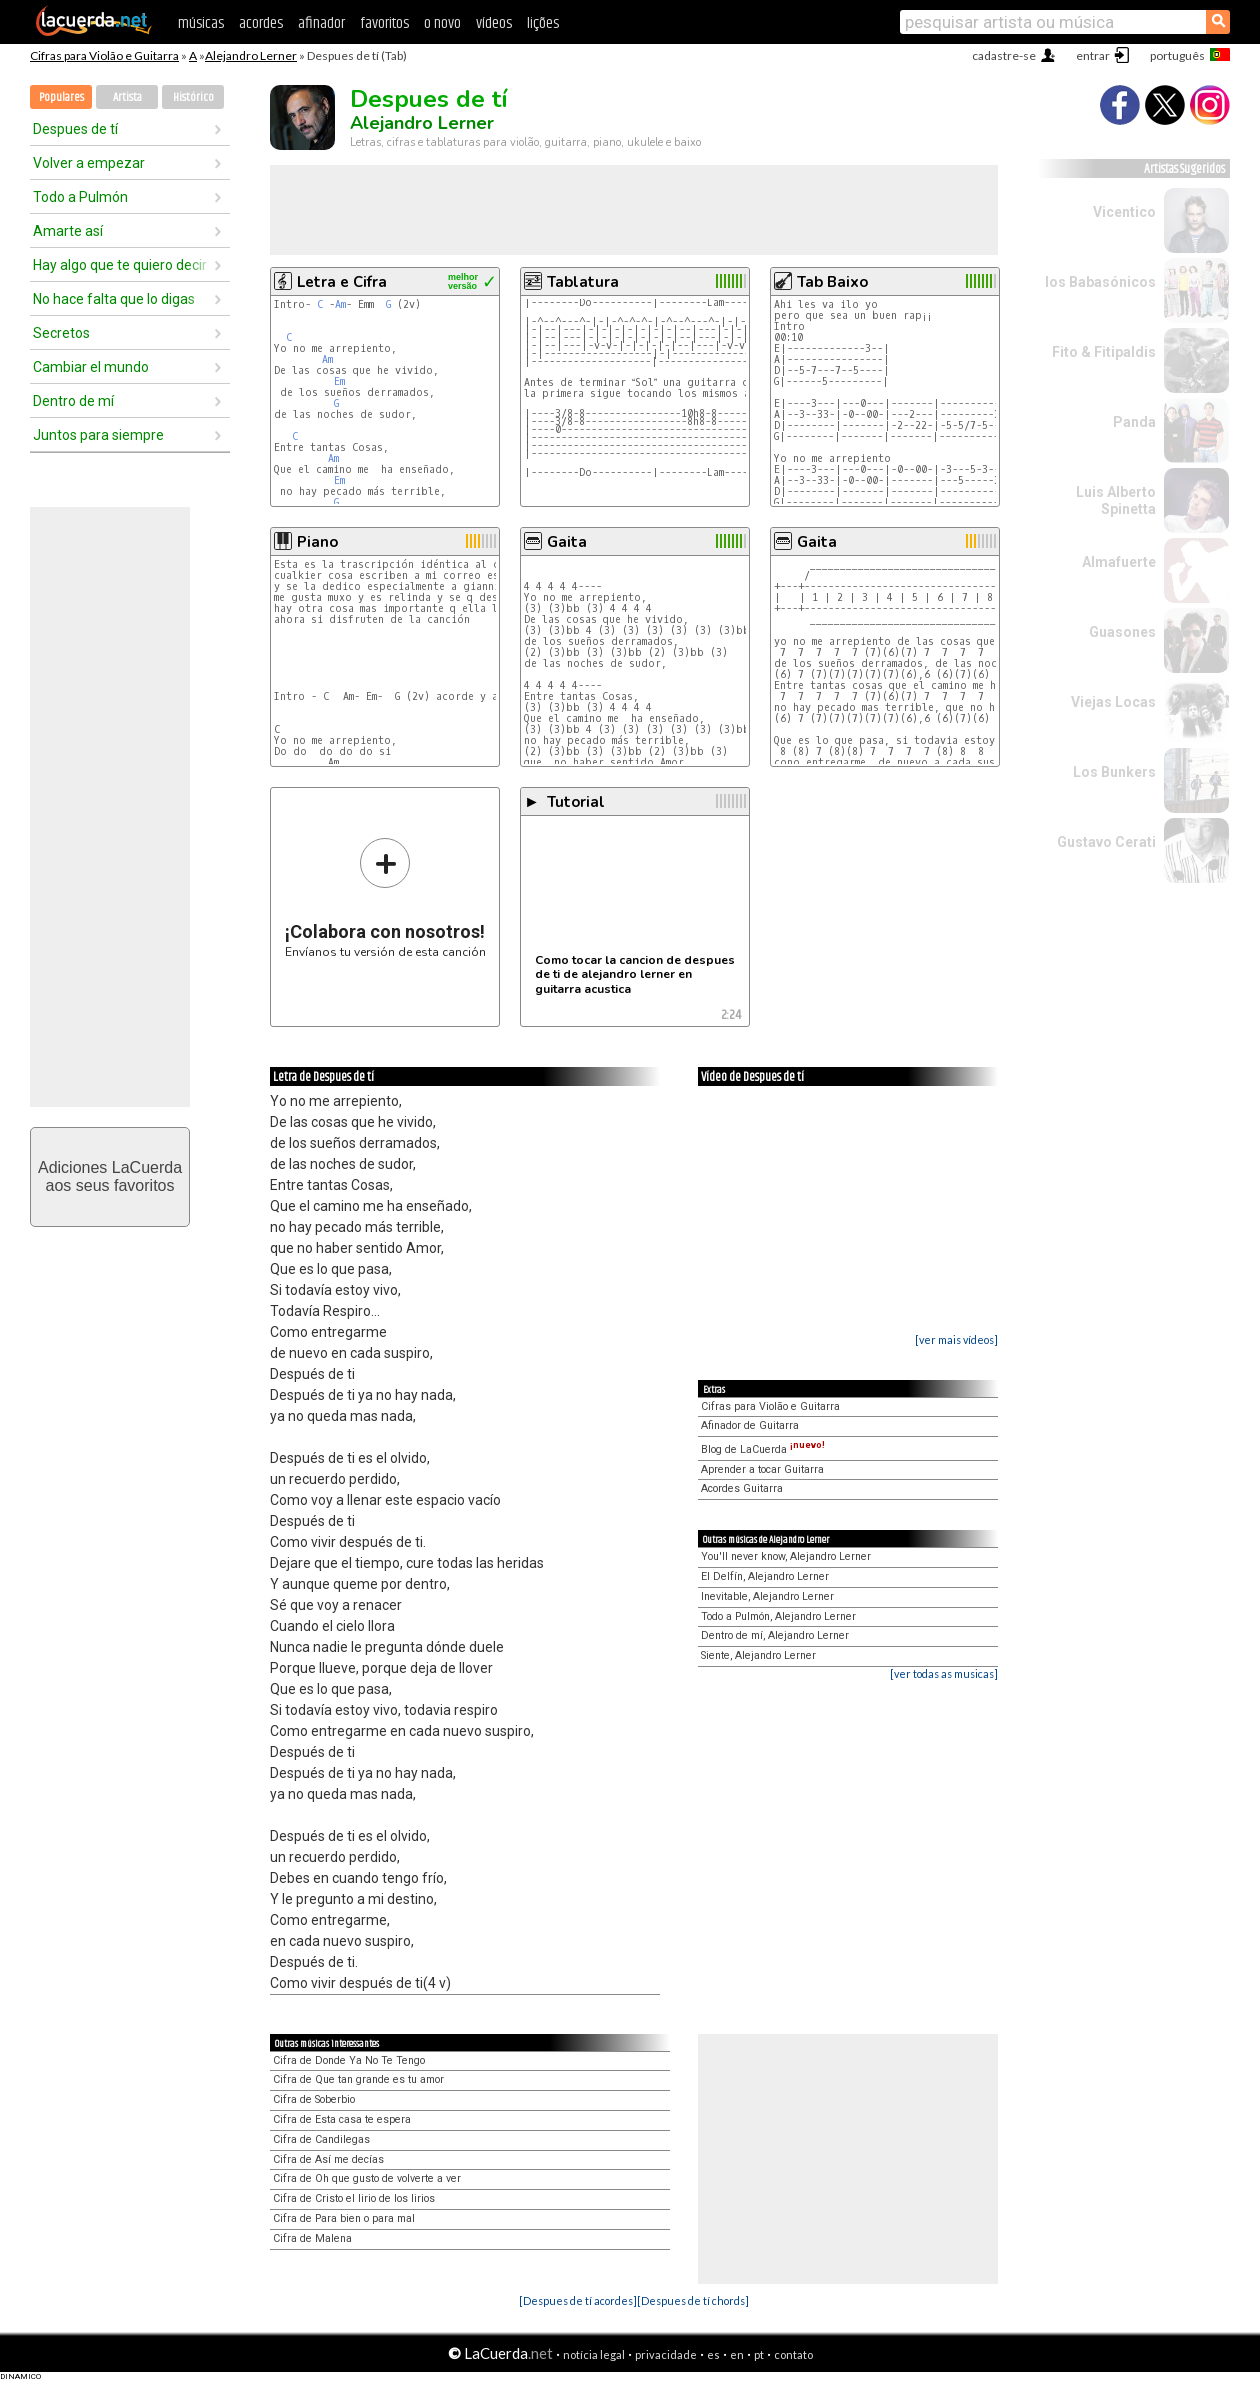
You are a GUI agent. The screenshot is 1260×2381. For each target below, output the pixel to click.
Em (339, 381)
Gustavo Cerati (1106, 842)
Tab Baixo (832, 282)
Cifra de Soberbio (314, 2099)
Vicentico (1124, 212)
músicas (201, 23)
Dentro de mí (73, 401)
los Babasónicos (1100, 282)
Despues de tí (75, 129)
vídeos (494, 23)
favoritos (384, 23)
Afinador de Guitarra (750, 1425)
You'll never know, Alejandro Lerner (786, 1556)
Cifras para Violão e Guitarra (104, 55)
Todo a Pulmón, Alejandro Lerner (778, 1616)
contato (793, 2354)
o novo (442, 23)
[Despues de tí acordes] (578, 2300)
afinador (321, 23)
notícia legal (594, 2354)
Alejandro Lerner (251, 55)
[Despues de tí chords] (693, 2300)
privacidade (666, 2354)
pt (759, 2354)
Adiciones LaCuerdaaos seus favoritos (110, 1176)
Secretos (61, 333)
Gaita (567, 542)
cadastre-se (1004, 55)
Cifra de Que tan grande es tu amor (358, 2079)
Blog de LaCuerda (763, 1449)
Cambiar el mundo (91, 367)
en (737, 2354)
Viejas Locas (1113, 702)
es (713, 2354)
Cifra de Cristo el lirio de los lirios (354, 2198)
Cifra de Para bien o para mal (344, 2218)
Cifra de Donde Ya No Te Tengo (349, 2060)
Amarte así (68, 231)
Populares (61, 97)
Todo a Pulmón (80, 197)
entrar (1093, 55)
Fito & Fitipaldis (1104, 352)
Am (340, 304)
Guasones (1122, 632)
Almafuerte (1119, 562)
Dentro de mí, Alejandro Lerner (775, 1635)
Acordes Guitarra (742, 1488)
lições (543, 23)
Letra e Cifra (342, 282)
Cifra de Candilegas (321, 2139)
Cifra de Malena (312, 2238)
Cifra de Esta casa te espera (342, 2119)
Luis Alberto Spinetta (1116, 500)
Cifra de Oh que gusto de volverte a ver (367, 2178)
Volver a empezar (89, 163)
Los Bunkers (1114, 772)
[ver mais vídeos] (956, 1339)
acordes (261, 23)
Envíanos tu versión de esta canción (385, 897)
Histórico (193, 97)
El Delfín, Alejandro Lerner (765, 1576)
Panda (1134, 422)
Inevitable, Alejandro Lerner (767, 1596)
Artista (127, 97)
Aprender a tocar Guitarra (762, 1469)
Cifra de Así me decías (328, 2159)
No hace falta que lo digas (114, 299)
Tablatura (583, 282)
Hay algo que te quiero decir (120, 265)
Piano (317, 542)
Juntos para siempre (98, 435)
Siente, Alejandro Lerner (758, 1655)
